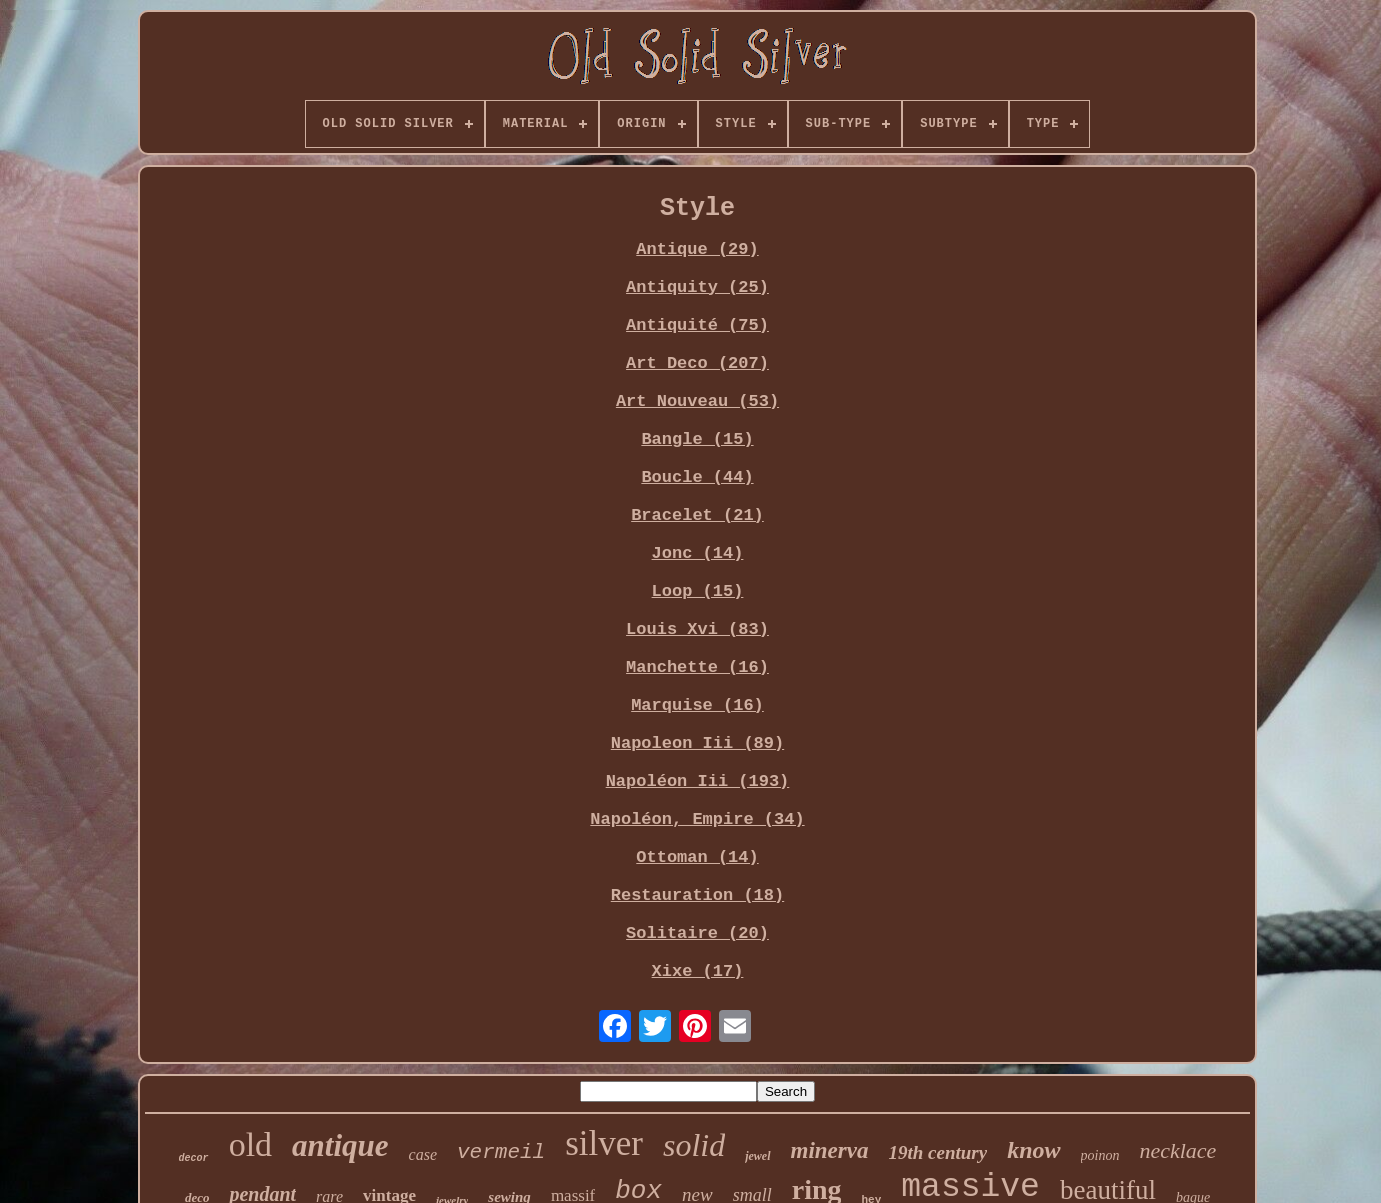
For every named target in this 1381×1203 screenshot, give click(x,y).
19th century (937, 1152)
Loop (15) (698, 591)
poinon (1100, 1155)
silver (604, 1143)
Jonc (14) (698, 553)
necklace (1177, 1150)
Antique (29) (697, 249)
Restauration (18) (697, 895)
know (1033, 1150)
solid (694, 1145)
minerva (830, 1150)
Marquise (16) (697, 705)
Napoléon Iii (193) (698, 781)
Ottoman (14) (697, 857)
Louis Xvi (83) (697, 629)
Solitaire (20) (697, 933)
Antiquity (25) (697, 287)
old (250, 1144)
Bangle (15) (697, 439)
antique (340, 1145)
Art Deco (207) (697, 363)
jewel (757, 1156)
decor (194, 1158)
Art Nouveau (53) (697, 401)
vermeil (501, 1152)
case (423, 1154)
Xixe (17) (698, 971)
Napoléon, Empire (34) (697, 819)
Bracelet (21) (697, 515)
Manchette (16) (697, 667)
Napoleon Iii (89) (697, 743)
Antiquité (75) (697, 325)
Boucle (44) (697, 477)
